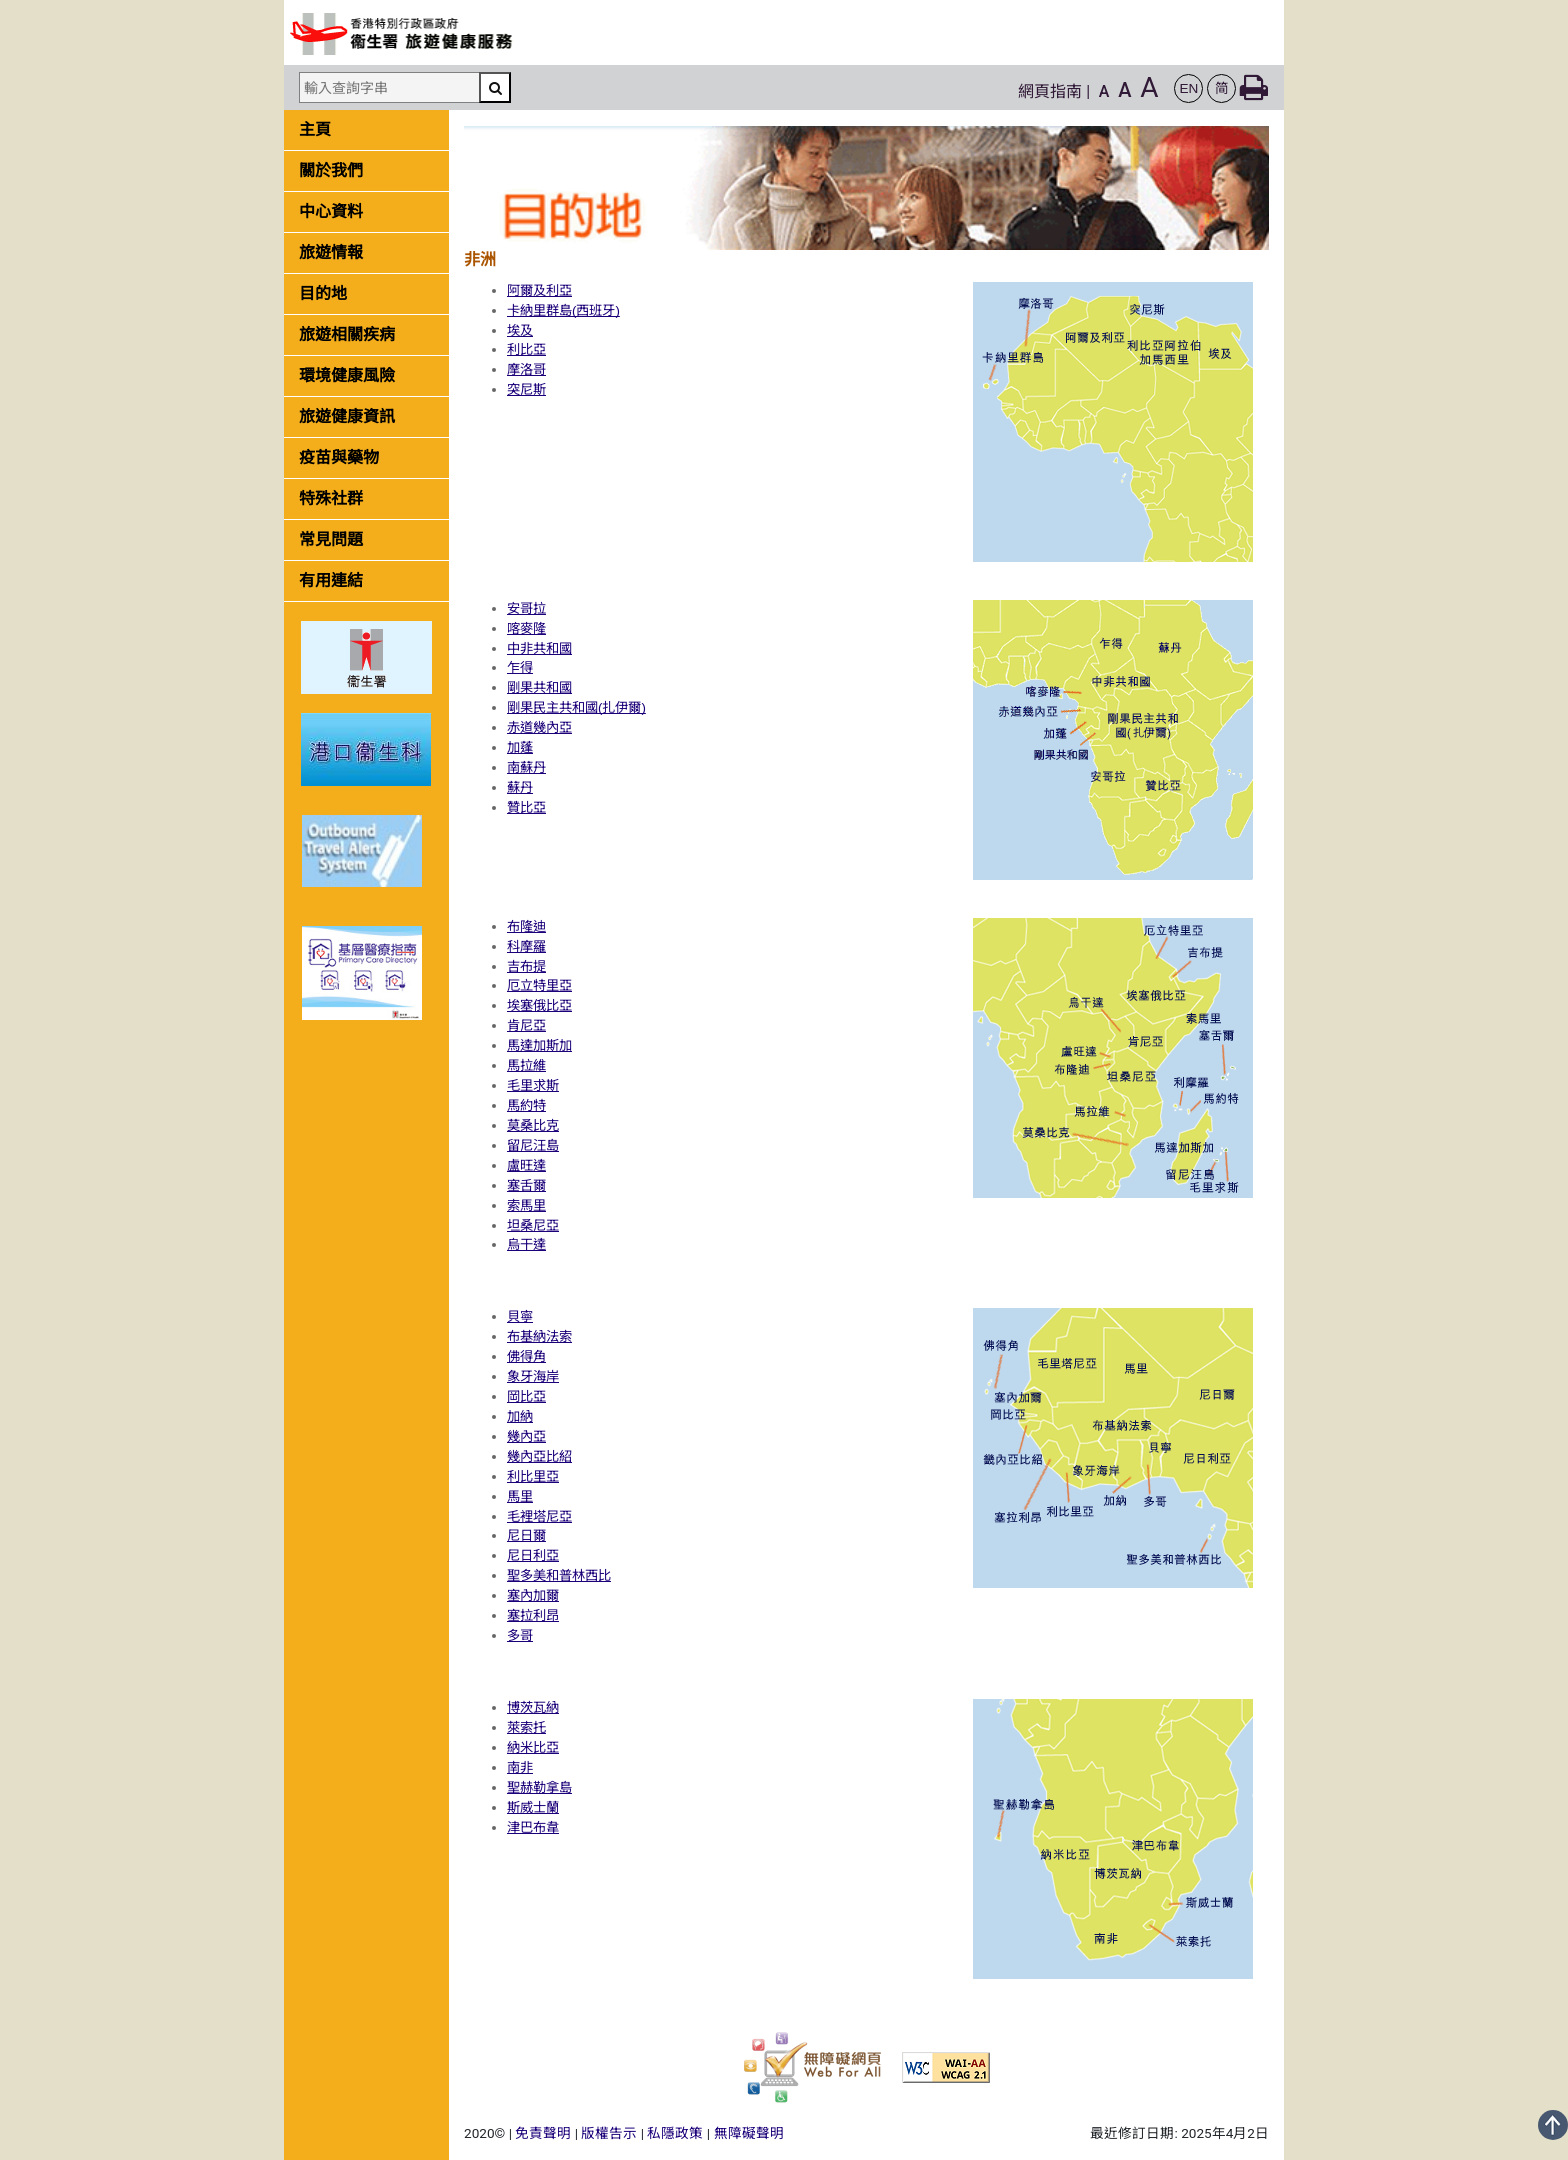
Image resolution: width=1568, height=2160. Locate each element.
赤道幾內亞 (539, 727)
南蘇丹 (526, 767)
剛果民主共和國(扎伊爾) (576, 707)
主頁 (315, 129)
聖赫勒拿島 (539, 1787)
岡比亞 (526, 1396)
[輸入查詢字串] (389, 87)
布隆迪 (526, 926)
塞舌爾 (526, 1185)
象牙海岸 (533, 1376)
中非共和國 (539, 648)
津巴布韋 (533, 1827)
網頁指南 (1050, 91)
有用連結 (331, 580)
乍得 (520, 667)
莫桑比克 (533, 1125)
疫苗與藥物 (339, 457)
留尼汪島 (533, 1145)
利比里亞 (533, 1476)
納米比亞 (533, 1747)
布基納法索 (539, 1336)
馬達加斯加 (539, 1045)
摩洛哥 (526, 369)
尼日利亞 (533, 1555)
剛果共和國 (539, 687)
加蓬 (520, 747)
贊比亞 (526, 807)
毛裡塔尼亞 (539, 1516)
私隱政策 (675, 2133)
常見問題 (331, 539)
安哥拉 (526, 608)
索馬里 (526, 1205)
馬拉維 (526, 1065)
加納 (520, 1416)
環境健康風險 (347, 375)
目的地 (323, 293)
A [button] (1104, 91)
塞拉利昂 (533, 1615)
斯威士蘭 (533, 1807)
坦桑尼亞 (533, 1225)
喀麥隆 (526, 628)
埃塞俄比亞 (539, 1005)
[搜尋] (495, 87)
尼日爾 (526, 1535)
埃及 (520, 330)
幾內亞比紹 (539, 1456)
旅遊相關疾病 (347, 334)
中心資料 (331, 211)
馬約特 (526, 1105)
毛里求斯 (533, 1085)
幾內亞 (526, 1436)
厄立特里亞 (539, 985)
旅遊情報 (331, 252)
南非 (520, 1767)
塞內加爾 (533, 1595)
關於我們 (331, 170)
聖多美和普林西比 (559, 1575)
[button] (1188, 88)
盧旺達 (526, 1165)
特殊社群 (331, 498)
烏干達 (526, 1244)
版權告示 (609, 2133)
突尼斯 (526, 389)
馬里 (520, 1496)
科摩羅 (526, 946)
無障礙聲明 (749, 2133)
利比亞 (526, 349)
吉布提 (526, 966)
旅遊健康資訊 (347, 416)
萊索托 (526, 1727)
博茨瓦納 (533, 1707)
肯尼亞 (526, 1025)
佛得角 (526, 1356)
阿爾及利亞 (539, 290)
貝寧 (520, 1316)
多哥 (520, 1635)
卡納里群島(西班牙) (563, 310)
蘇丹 (520, 787)
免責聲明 (543, 2133)
